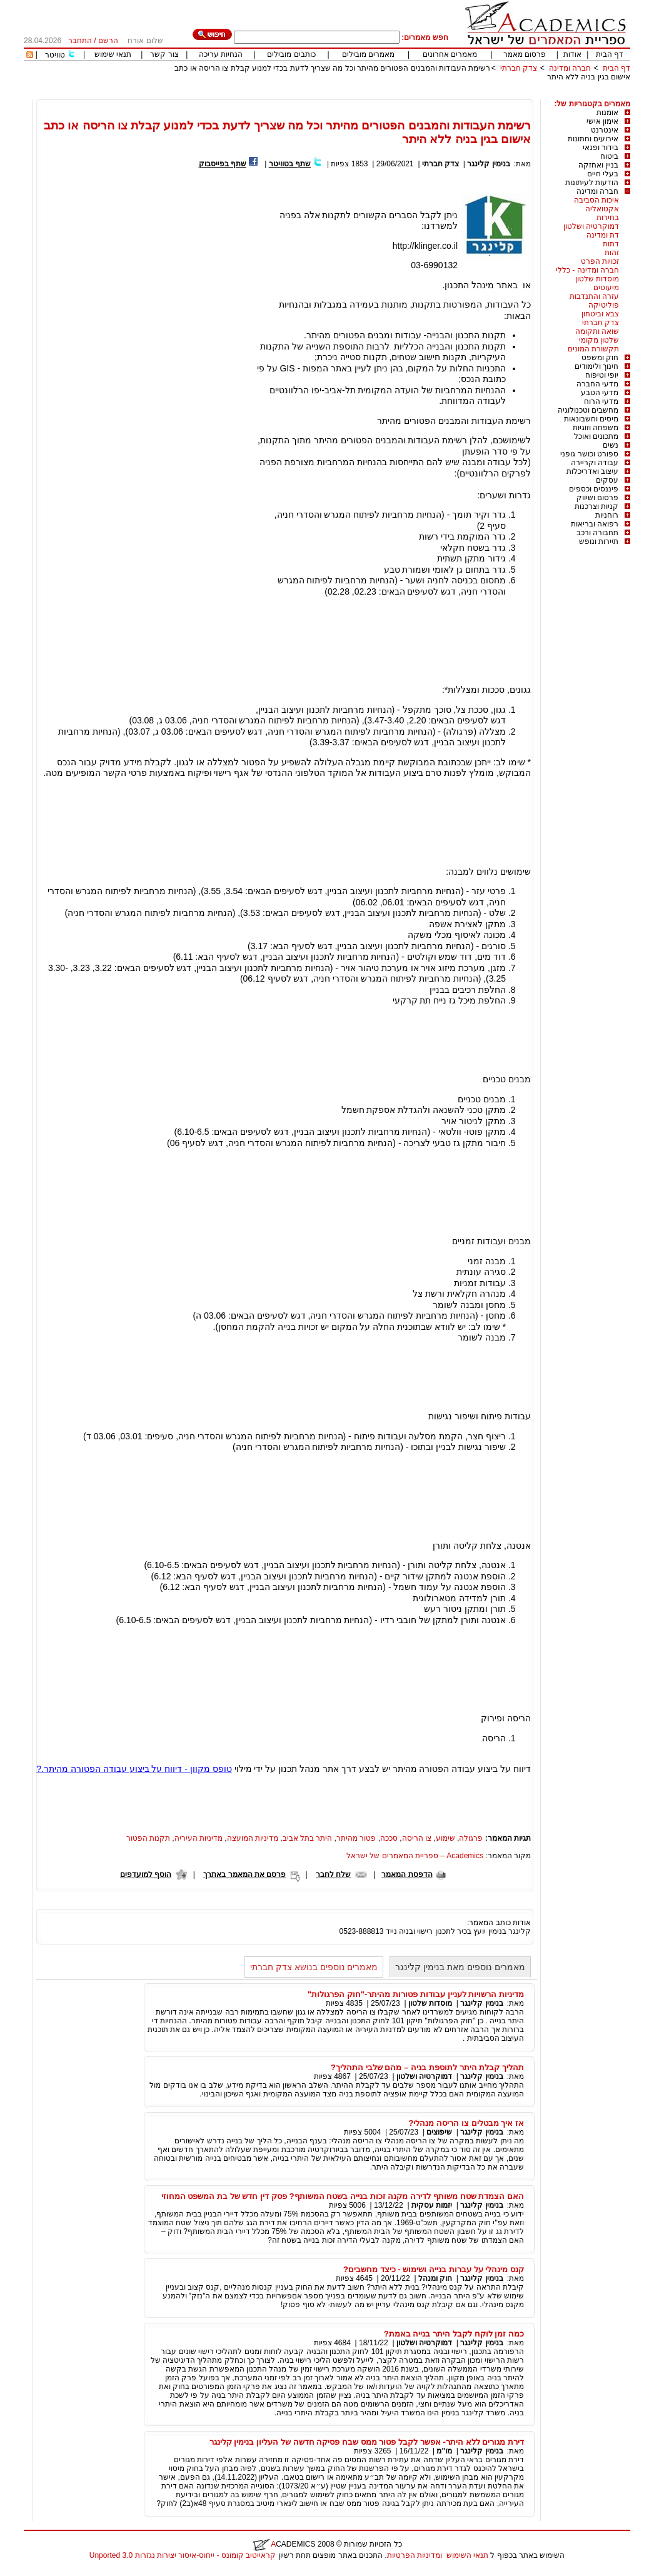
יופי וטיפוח (601, 375)
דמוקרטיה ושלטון (591, 226)
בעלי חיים (602, 173)
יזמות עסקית (431, 2205)
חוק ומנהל (435, 2278)
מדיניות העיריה (198, 1838)
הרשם (108, 40)
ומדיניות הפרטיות (414, 2555)
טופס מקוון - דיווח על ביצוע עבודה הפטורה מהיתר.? (133, 1769)
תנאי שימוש (112, 54)
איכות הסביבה (596, 200)
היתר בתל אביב (308, 1838)
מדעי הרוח (601, 401)
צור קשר (164, 54)
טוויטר (55, 55)
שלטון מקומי (599, 340)
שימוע (445, 1838)
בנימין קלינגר (488, 163)
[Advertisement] (402, 94)
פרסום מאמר (524, 54)
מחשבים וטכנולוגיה (588, 410)
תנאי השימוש (467, 2555)
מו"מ (444, 2451)
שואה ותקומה (597, 331)
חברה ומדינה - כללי (587, 270)
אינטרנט (604, 130)
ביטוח (609, 156)
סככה (389, 1838)
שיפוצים (439, 2132)
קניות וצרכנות (596, 506)
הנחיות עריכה (221, 54)
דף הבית (609, 54)
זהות (612, 252)
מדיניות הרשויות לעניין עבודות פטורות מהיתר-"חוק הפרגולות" (416, 1994)
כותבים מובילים (291, 54)
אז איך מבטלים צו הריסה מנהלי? (466, 2123)
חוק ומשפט (599, 357)
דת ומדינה (602, 235)
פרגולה (471, 1838)
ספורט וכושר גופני (589, 454)
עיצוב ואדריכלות (592, 471)
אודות (572, 54)
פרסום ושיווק (597, 497)
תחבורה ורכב (597, 532)
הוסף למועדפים (145, 1874)
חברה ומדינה (570, 68)
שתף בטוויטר (290, 163)
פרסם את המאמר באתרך (244, 1874)
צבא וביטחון (600, 313)
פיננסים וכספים (593, 489)
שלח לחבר (333, 1874)
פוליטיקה (603, 305)
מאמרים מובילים (368, 54)
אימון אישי (602, 121)
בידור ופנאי (600, 147)
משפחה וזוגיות (595, 427)
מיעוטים (606, 287)
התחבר (80, 40)
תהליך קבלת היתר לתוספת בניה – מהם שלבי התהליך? (427, 2067)
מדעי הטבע (599, 392)
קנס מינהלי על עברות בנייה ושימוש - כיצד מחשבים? (433, 2269)
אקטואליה (602, 208)
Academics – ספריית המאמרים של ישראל (414, 1855)
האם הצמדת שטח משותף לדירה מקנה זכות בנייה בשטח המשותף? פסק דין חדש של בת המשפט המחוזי (342, 2196)
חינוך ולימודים (596, 366)
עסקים (607, 480)
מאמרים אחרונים (450, 54)
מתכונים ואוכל (596, 436)
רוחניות (606, 515)
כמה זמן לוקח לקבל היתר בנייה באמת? (454, 2333)
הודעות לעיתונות (591, 182)
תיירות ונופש (598, 541)
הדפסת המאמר (406, 1874)
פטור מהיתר (356, 1838)
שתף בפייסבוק (222, 163)
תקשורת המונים (593, 349)
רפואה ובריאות (594, 524)
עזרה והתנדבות (594, 296)
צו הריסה (416, 1838)
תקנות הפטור (148, 1838)
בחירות (607, 217)
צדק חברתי (518, 68)
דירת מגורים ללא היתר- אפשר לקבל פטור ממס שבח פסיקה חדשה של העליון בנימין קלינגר (366, 2442)
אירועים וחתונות (593, 138)
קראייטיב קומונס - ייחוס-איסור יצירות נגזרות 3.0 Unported (182, 2555)
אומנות (607, 112)
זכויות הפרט (600, 261)
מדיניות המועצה (252, 1838)
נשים (610, 445)
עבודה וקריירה (594, 462)
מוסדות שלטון (597, 278)
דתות (611, 243)
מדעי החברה (597, 384)
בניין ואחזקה (598, 165)
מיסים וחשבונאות (591, 419)
